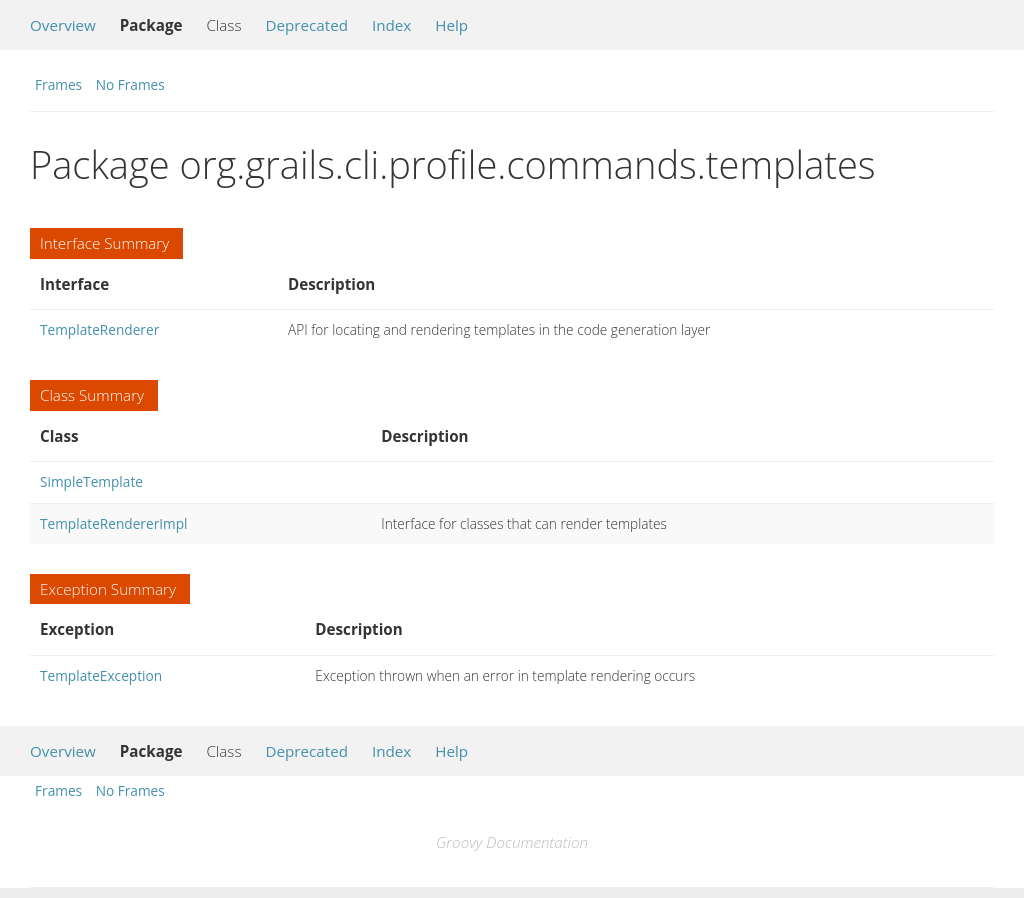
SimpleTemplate (91, 481)
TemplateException (101, 675)
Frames (58, 84)
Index (391, 25)
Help (451, 25)
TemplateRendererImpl (114, 523)
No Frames (130, 84)
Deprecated (306, 25)
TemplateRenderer (99, 329)
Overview (63, 25)
